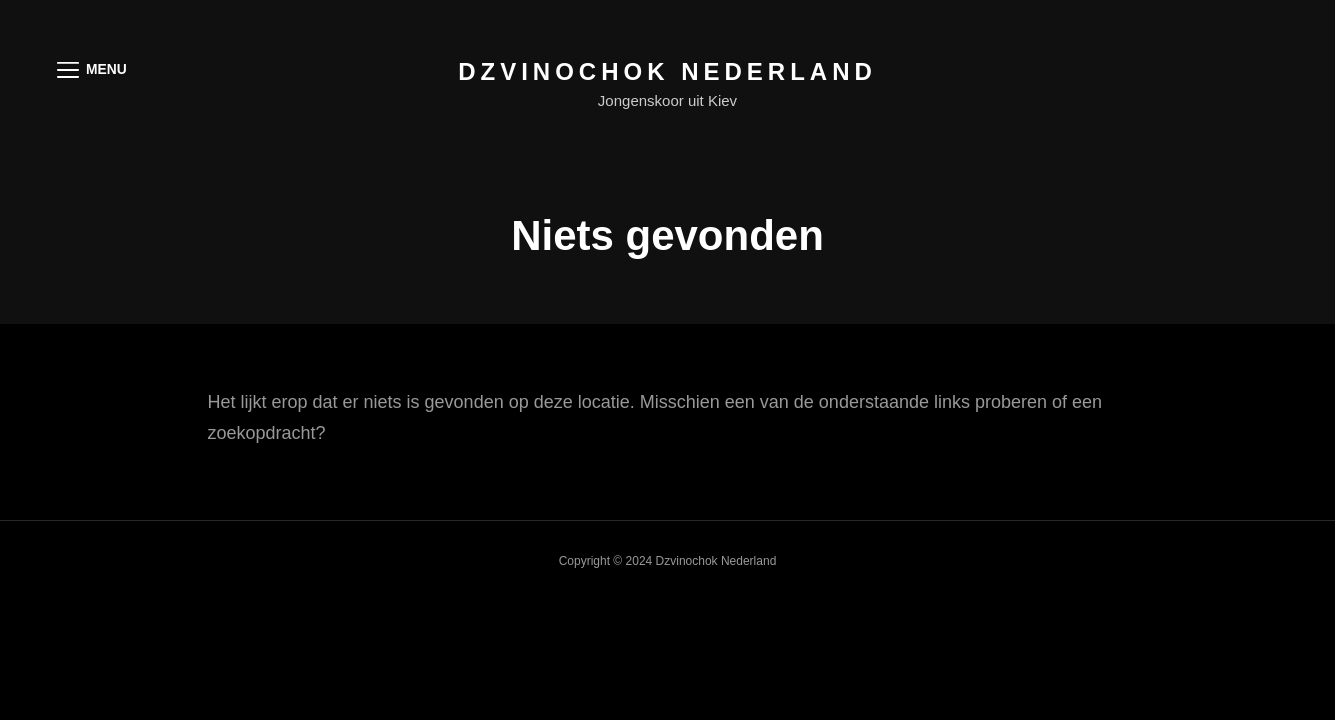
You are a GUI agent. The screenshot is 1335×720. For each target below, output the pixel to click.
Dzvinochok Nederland (667, 71)
